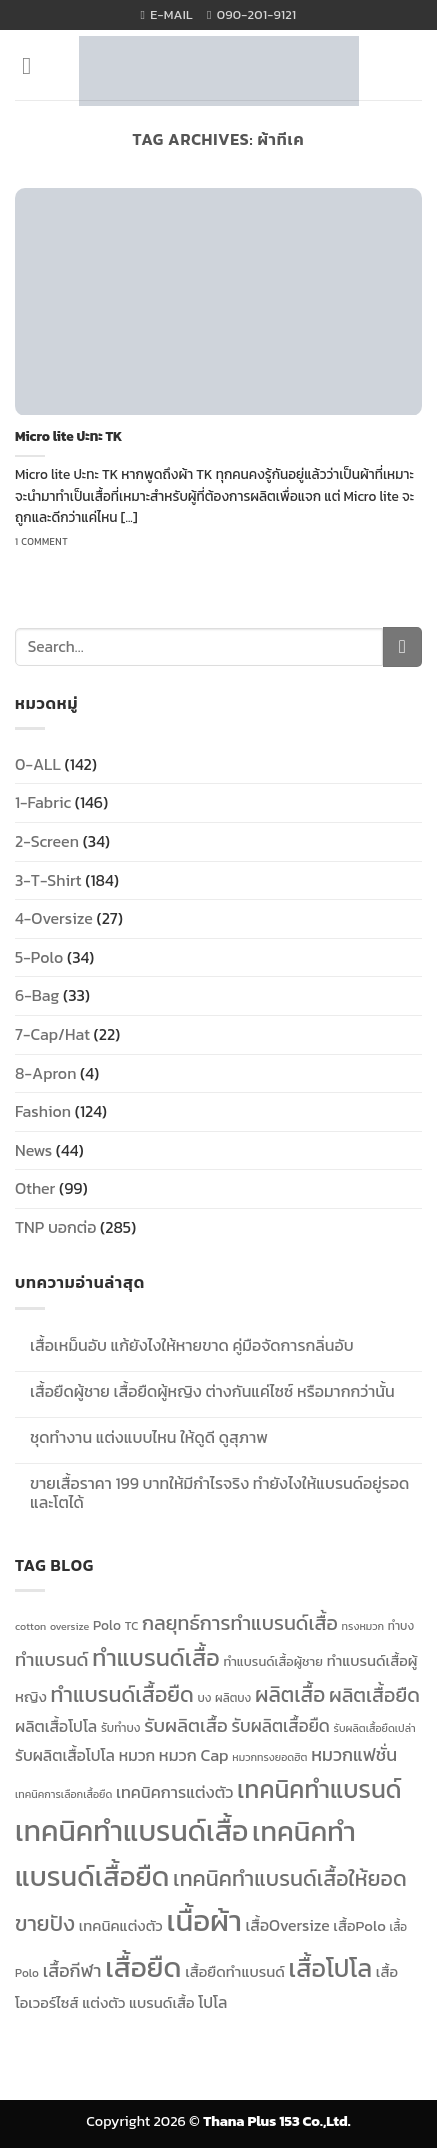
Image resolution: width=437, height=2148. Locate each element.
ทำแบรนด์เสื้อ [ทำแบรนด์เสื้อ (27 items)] (155, 1657)
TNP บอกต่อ (55, 1227)
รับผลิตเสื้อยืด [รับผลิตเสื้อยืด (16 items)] (280, 1726)
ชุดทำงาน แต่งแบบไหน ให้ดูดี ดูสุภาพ (149, 1437)
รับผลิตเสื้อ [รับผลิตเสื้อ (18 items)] (186, 1725)
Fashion (43, 1111)
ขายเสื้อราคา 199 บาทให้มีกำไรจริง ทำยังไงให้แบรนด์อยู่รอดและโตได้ (219, 1493)
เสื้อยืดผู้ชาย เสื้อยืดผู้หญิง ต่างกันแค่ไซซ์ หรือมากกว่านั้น (212, 1391)
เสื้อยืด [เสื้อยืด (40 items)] (143, 1967)
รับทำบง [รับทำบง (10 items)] (121, 1728)
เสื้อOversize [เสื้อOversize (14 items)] (288, 1925)
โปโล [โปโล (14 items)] (212, 2002)
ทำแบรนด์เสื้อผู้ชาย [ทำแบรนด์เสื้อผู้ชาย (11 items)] (273, 1661)
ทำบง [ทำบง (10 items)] (401, 1626)
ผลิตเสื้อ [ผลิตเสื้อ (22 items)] (290, 1694)
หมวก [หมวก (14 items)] (137, 1755)
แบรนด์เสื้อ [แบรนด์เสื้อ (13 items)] (162, 2003)
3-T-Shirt (48, 880)
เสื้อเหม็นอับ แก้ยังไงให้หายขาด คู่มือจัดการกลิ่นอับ (192, 1345)
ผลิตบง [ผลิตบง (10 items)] (233, 1698)
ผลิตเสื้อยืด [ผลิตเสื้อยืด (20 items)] (374, 1695)
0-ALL (38, 764)
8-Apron (45, 1073)
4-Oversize (54, 918)
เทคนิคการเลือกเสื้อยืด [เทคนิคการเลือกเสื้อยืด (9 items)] (63, 1794)
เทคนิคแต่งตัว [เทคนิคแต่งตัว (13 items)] (121, 1926)
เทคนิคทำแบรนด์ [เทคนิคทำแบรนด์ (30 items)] (319, 1789)
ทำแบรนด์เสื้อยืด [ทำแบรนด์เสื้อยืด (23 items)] (122, 1694)
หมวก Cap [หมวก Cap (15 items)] (194, 1755)
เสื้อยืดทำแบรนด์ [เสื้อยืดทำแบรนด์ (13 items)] (235, 1972)
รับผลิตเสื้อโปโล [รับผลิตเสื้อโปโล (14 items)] (65, 1755)
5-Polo (39, 957)
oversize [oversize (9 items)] (69, 1626)
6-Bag (37, 995)
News (33, 1150)
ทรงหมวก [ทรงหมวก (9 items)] (363, 1626)
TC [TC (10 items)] (132, 1626)
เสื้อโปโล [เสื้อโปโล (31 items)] (330, 1968)
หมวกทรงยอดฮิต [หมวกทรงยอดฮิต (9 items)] (269, 1757)
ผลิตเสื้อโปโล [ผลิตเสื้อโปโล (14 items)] (56, 1726)
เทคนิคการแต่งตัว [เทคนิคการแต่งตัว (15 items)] (174, 1792)
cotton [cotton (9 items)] (30, 1626)
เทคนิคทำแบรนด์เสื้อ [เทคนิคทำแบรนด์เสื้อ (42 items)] (131, 1831)
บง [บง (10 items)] (204, 1698)
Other (35, 1188)
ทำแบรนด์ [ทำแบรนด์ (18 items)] (52, 1659)
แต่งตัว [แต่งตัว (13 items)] (103, 2003)
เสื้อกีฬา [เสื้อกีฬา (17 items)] (72, 1970)
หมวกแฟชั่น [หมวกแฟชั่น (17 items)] (354, 1754)
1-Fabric (43, 802)
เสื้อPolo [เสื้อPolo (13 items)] (359, 1926)
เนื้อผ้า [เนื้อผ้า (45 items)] (203, 1921)
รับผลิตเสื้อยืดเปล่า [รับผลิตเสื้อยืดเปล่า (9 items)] (375, 1728)
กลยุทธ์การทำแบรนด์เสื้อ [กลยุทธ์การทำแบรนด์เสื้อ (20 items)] (240, 1623)
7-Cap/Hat (52, 1034)
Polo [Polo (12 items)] (107, 1625)
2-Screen (47, 841)
